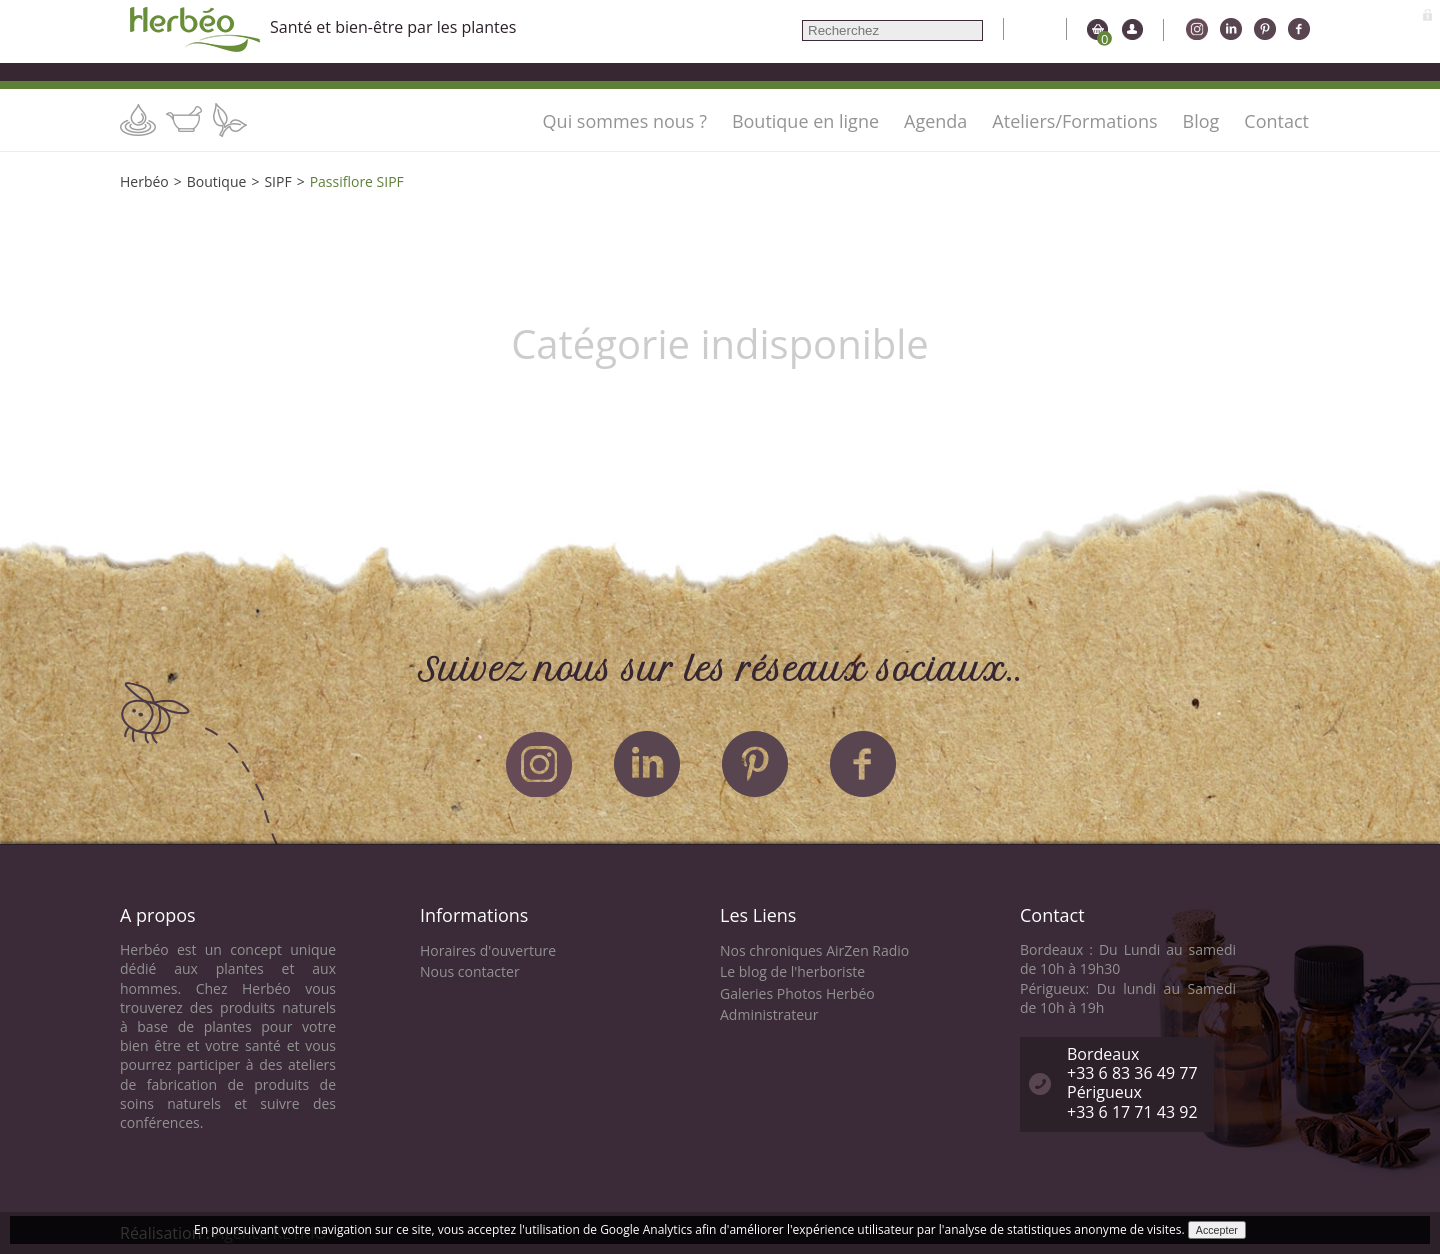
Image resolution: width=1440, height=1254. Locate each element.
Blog (1201, 121)
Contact (1276, 121)
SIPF (277, 181)
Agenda (935, 121)
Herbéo (144, 181)
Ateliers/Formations (1074, 121)
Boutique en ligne (805, 121)
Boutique (217, 181)
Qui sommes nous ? (625, 121)
